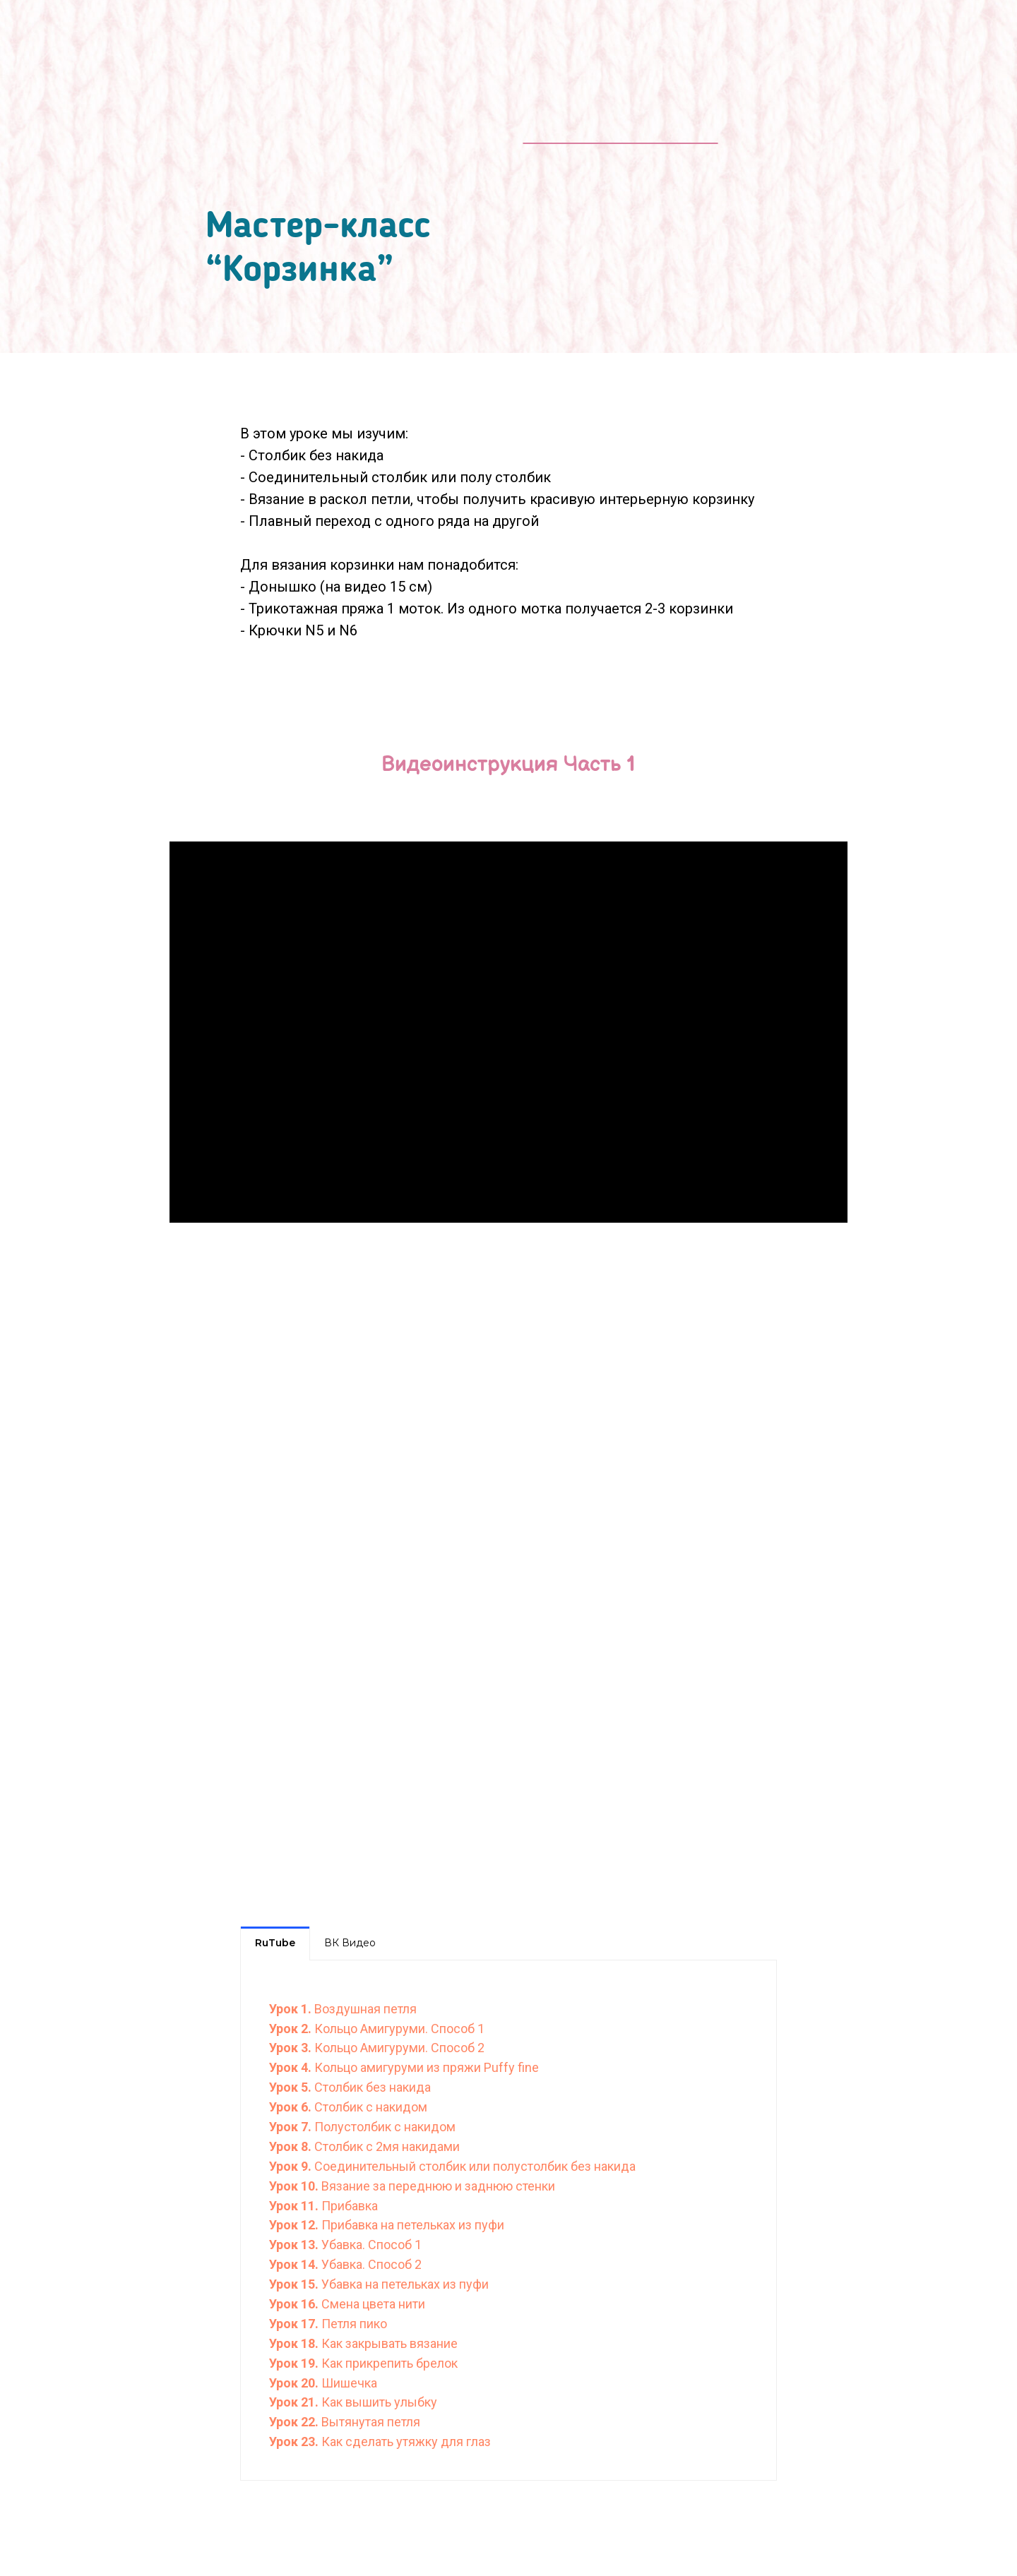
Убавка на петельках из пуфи (405, 2284)
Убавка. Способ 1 (371, 2244)
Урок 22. (295, 2421)
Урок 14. (295, 2264)
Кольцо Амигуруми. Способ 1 (399, 2028)
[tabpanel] (508, 2220)
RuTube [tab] (275, 1942)
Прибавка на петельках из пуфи (412, 2224)
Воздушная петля (365, 2008)
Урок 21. (295, 2402)
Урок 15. (295, 2284)
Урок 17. (295, 2323)
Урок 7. (291, 2126)
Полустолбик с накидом (385, 2126)
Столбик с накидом (370, 2106)
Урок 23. (294, 2441)
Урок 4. (291, 2067)
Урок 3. (291, 2047)
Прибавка (349, 2205)
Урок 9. (291, 2166)
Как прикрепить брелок (388, 2363)
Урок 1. (291, 2008)
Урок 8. (291, 2146)
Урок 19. (294, 2363)
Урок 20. (295, 2383)
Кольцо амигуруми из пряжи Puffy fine (426, 2067)
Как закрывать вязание (388, 2343)
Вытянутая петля (370, 2421)
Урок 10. (295, 2186)
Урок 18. (294, 2343)
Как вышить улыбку (379, 2402)
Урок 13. (295, 2244)
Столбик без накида (372, 2087)
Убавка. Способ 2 (371, 2264)
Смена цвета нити (373, 2303)
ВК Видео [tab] (350, 1942)
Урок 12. (295, 2224)
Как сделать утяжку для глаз (405, 2441)
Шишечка (349, 2383)
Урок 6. (291, 2106)
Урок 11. (295, 2205)
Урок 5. (291, 2087)
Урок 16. (295, 2303)
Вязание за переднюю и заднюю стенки (438, 2186)
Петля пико (354, 2323)
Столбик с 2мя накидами (387, 2146)
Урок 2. (291, 2028)
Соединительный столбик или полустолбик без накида (475, 2166)
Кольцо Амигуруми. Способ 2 (399, 2047)
